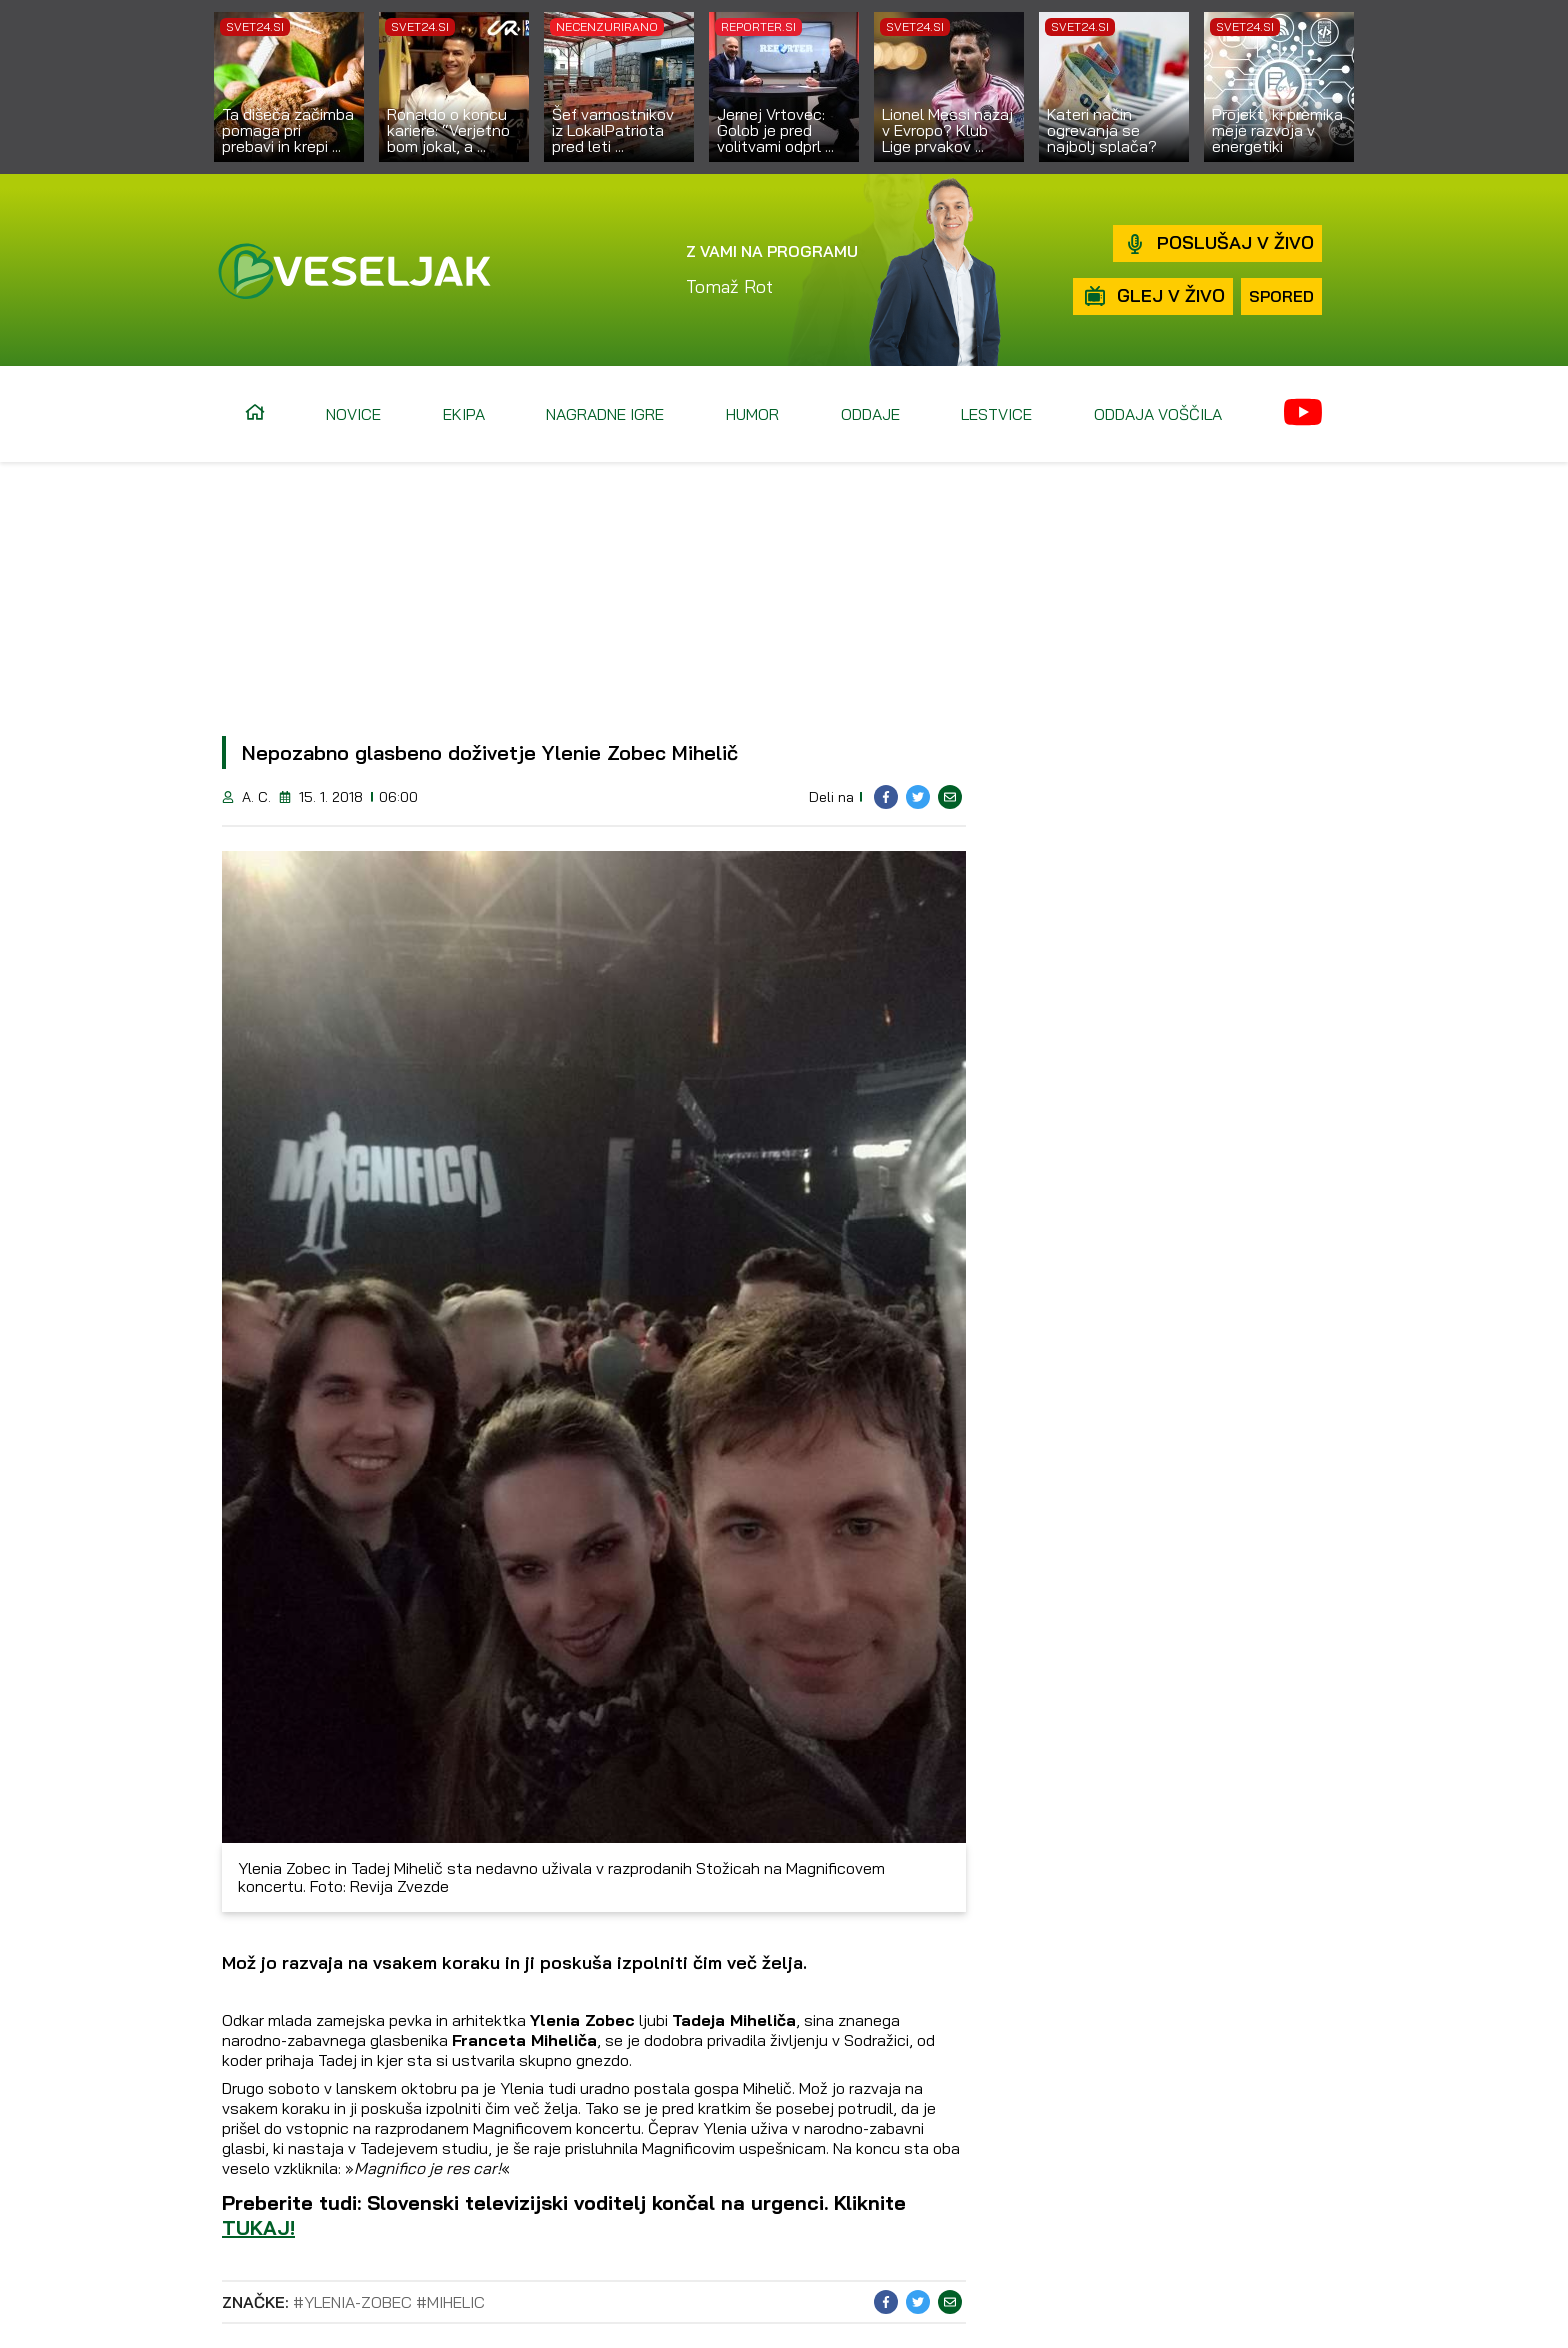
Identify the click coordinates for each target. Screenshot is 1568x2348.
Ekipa (464, 414)
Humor (752, 414)
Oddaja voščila (1158, 414)
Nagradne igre (605, 414)
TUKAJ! (258, 2227)
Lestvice (996, 414)
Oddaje (870, 414)
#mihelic (450, 2302)
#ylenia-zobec (352, 2302)
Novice (353, 414)
